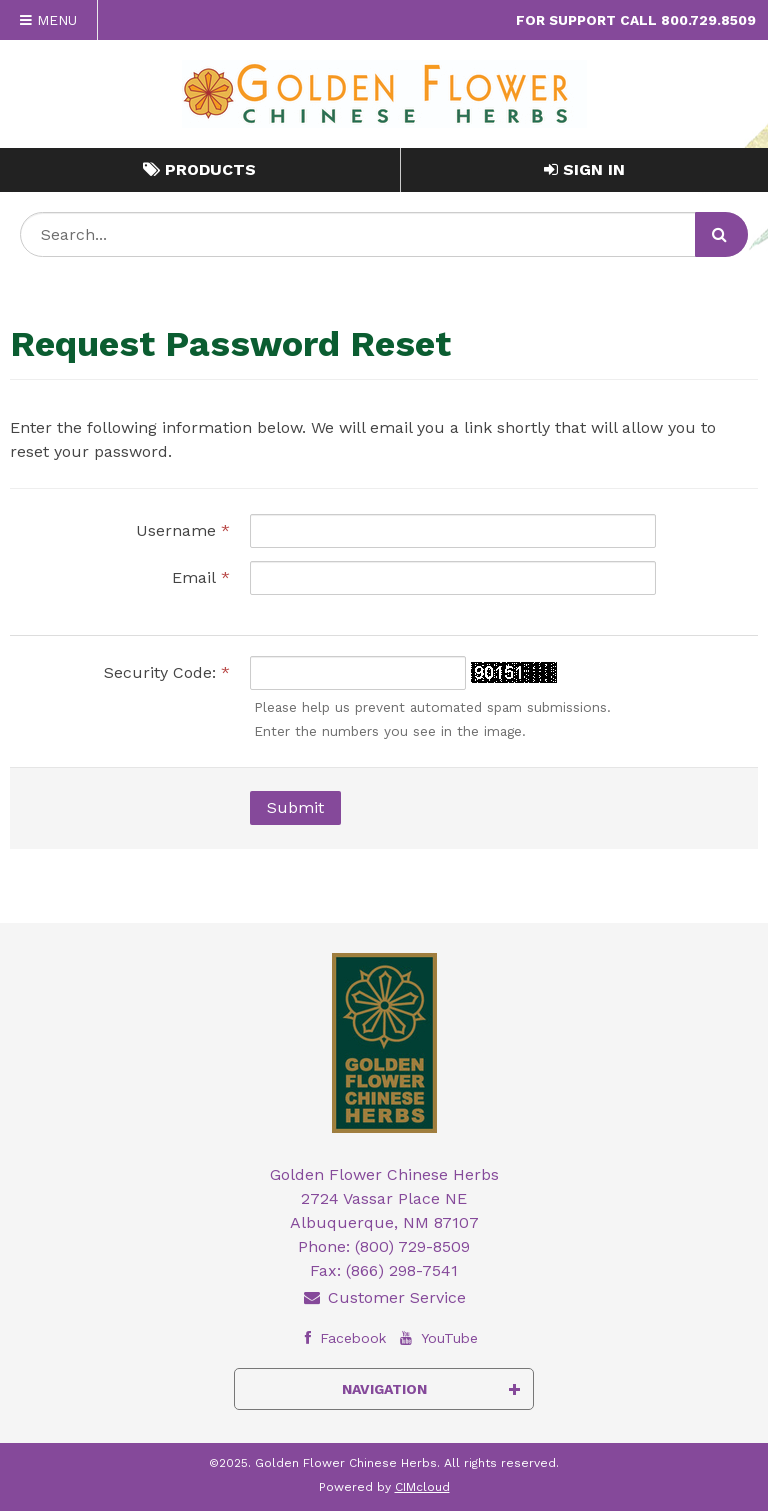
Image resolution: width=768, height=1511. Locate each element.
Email (201, 577)
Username (183, 530)
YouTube (437, 1338)
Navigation (431, 1389)
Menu (48, 20)
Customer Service (384, 1297)
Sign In (584, 169)
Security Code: (167, 672)
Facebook (340, 1338)
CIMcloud (422, 1487)
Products (199, 169)
